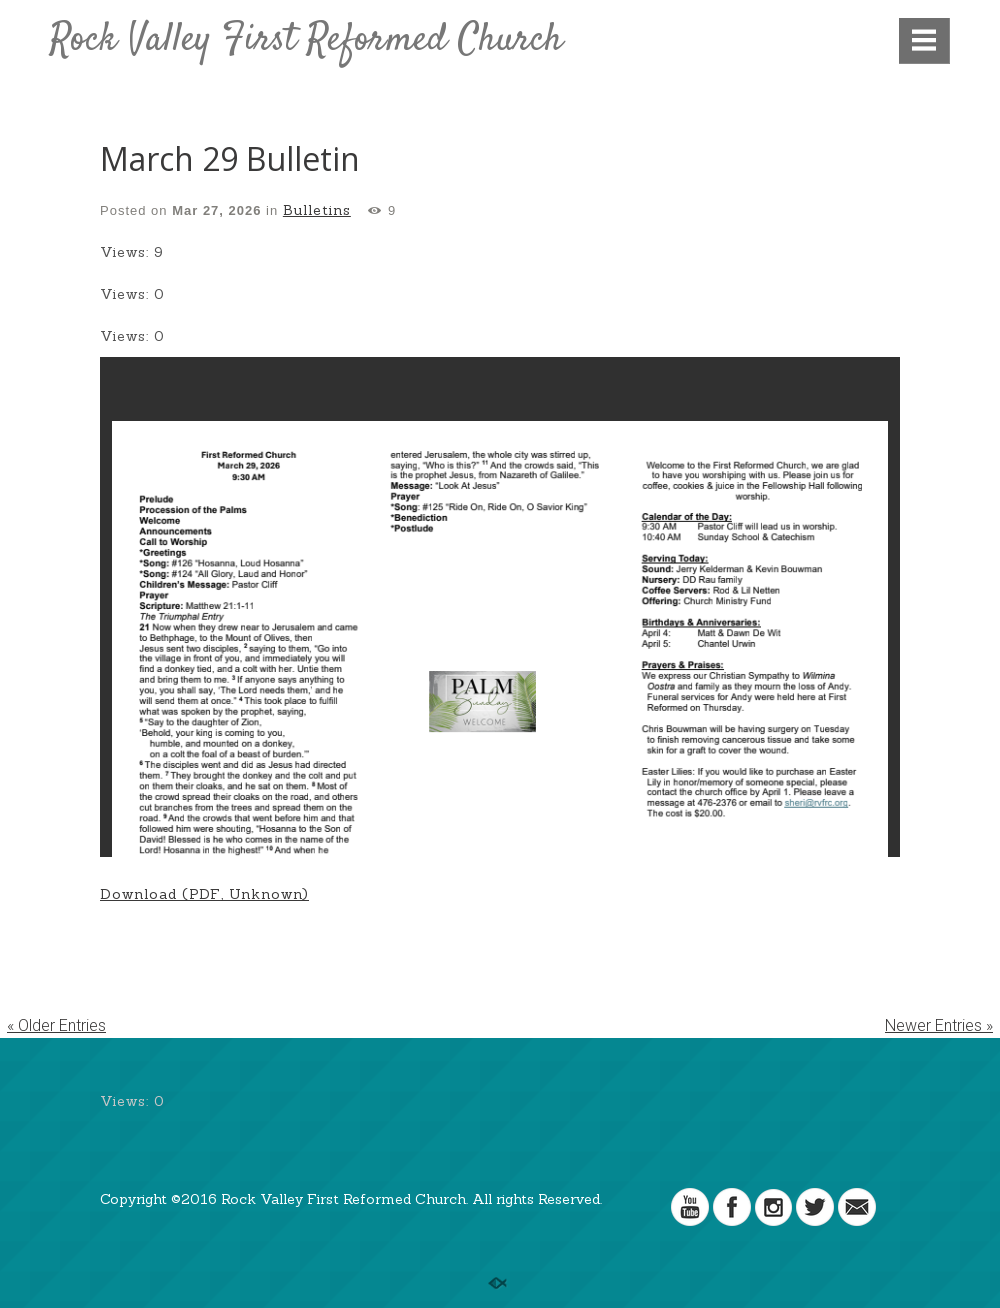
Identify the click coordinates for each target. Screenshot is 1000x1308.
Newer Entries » (939, 1025)
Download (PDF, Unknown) (204, 894)
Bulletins (317, 210)
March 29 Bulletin (230, 158)
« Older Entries (56, 1025)
